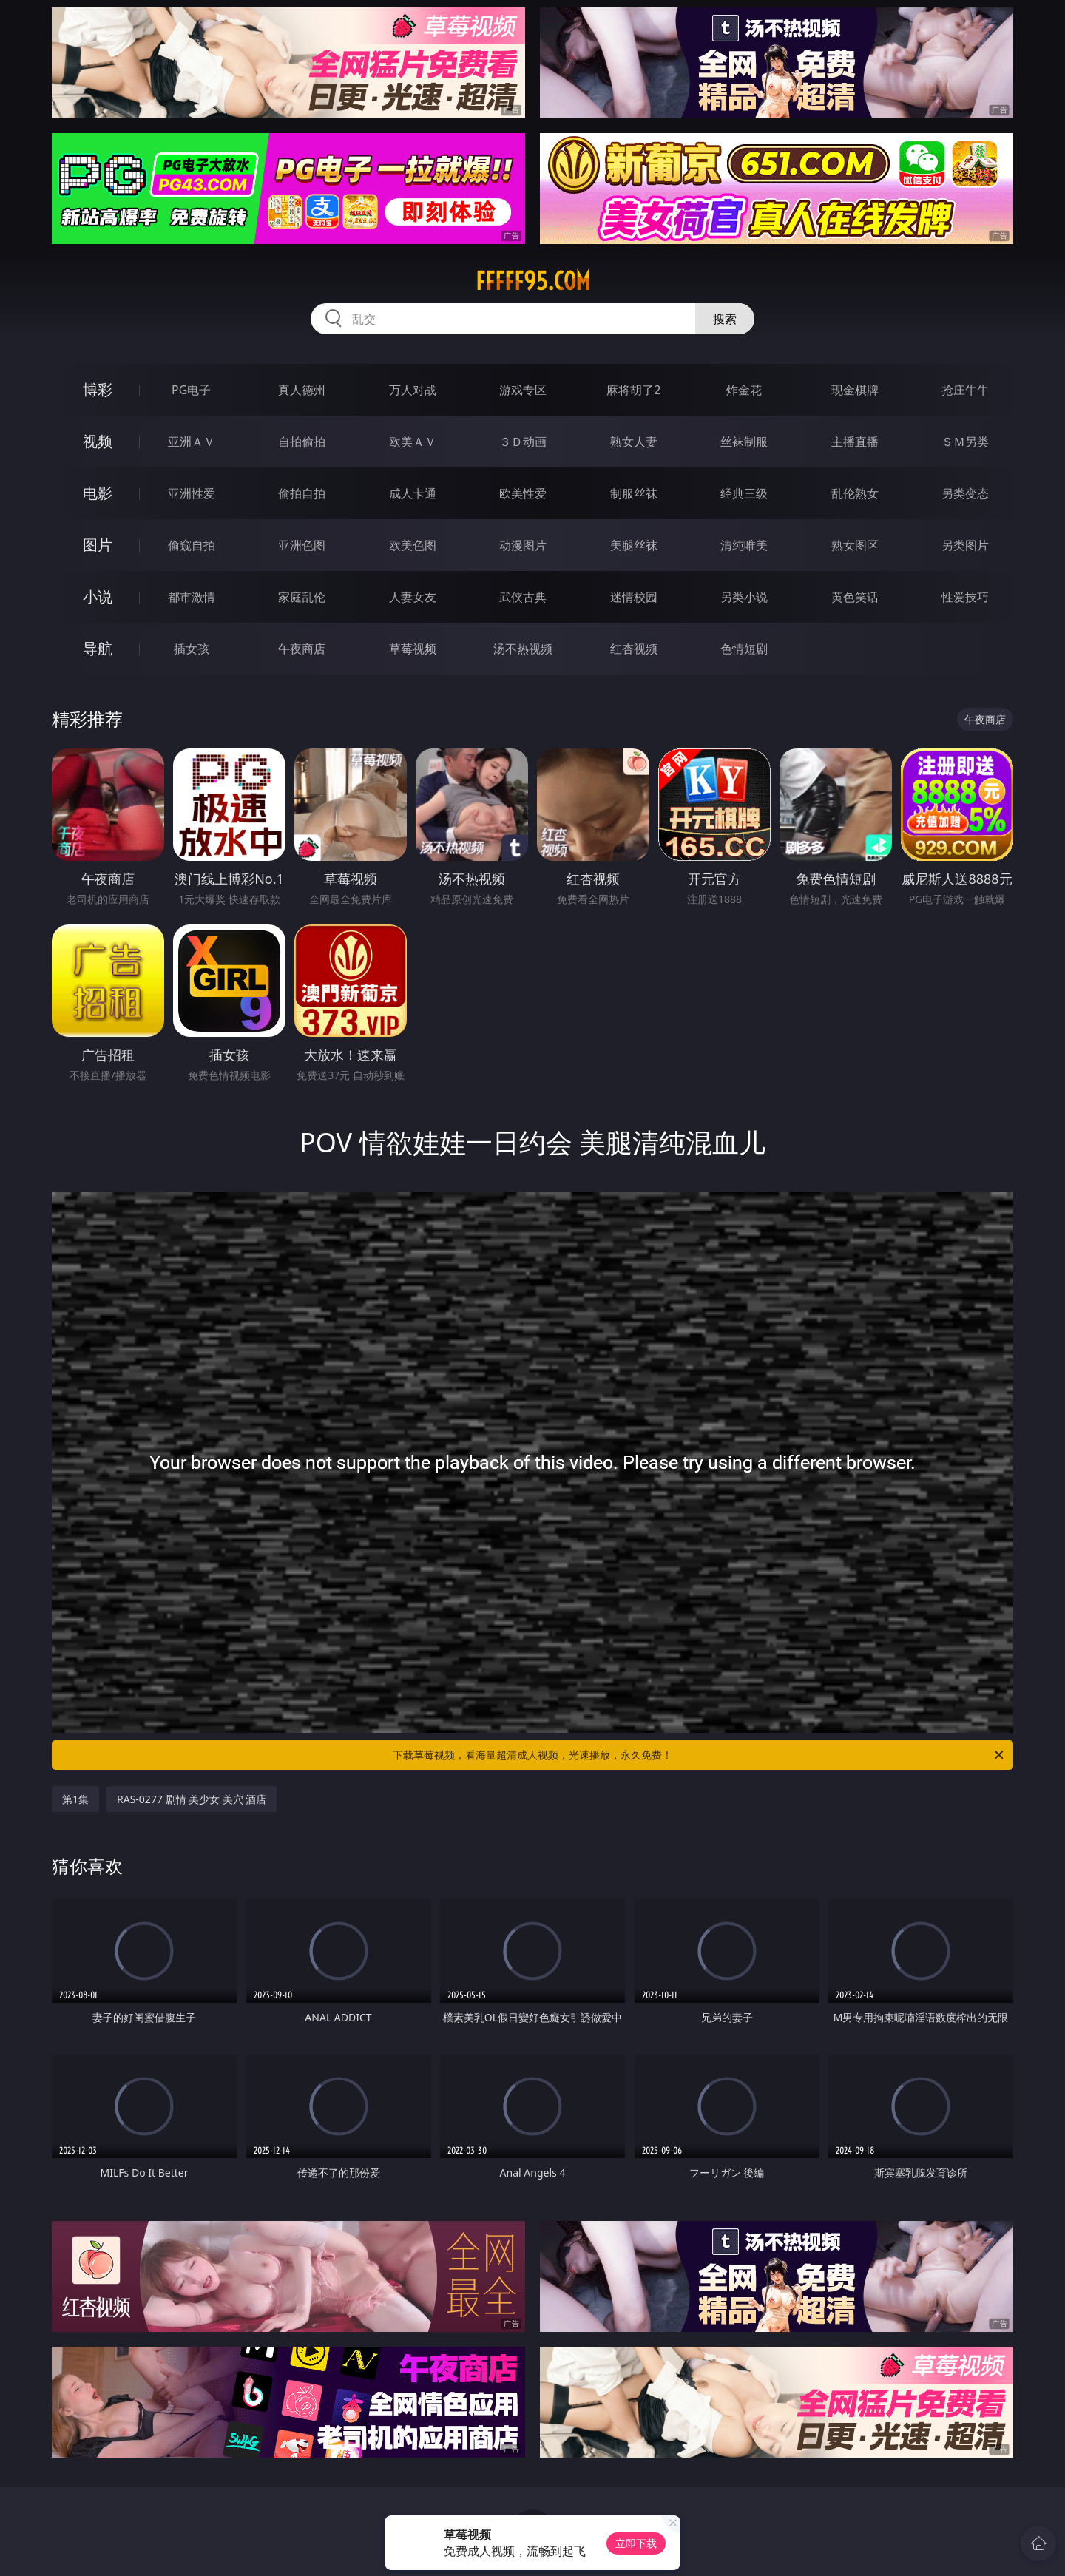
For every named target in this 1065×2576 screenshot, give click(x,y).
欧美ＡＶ (412, 441)
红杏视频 (633, 648)
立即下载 (636, 2543)
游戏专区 (523, 390)
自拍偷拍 (301, 441)
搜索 (725, 319)
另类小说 (744, 597)
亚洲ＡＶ (191, 441)
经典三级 (744, 493)
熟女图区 (855, 545)
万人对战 (412, 390)
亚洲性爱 (191, 493)
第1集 (75, 1799)
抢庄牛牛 (965, 390)
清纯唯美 (744, 545)
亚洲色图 (301, 545)
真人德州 (301, 390)
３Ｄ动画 (523, 441)
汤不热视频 (522, 648)
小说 (97, 596)
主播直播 (855, 441)
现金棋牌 (855, 390)
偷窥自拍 (191, 545)
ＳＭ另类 (965, 441)
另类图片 (965, 545)
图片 (97, 545)
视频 (97, 441)
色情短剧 (744, 648)
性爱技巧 (965, 597)
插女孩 (191, 648)
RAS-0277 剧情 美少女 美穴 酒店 (191, 1799)
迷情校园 (633, 597)
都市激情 (191, 597)
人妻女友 (412, 597)
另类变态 (965, 493)
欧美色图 (412, 545)
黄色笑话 (855, 597)
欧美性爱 (523, 493)
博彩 (97, 389)
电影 (97, 493)
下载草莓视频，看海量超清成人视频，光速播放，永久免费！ (699, 1755)
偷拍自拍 (301, 493)
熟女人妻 (633, 441)
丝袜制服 (744, 441)
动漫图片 (523, 545)
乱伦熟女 (855, 493)
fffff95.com (533, 281)
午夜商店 (301, 648)
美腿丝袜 (633, 545)
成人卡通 (412, 493)
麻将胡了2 (633, 390)
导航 (97, 648)
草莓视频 (412, 648)
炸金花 (744, 390)
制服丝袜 (633, 493)
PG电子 (191, 390)
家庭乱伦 (301, 597)
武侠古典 (523, 597)
